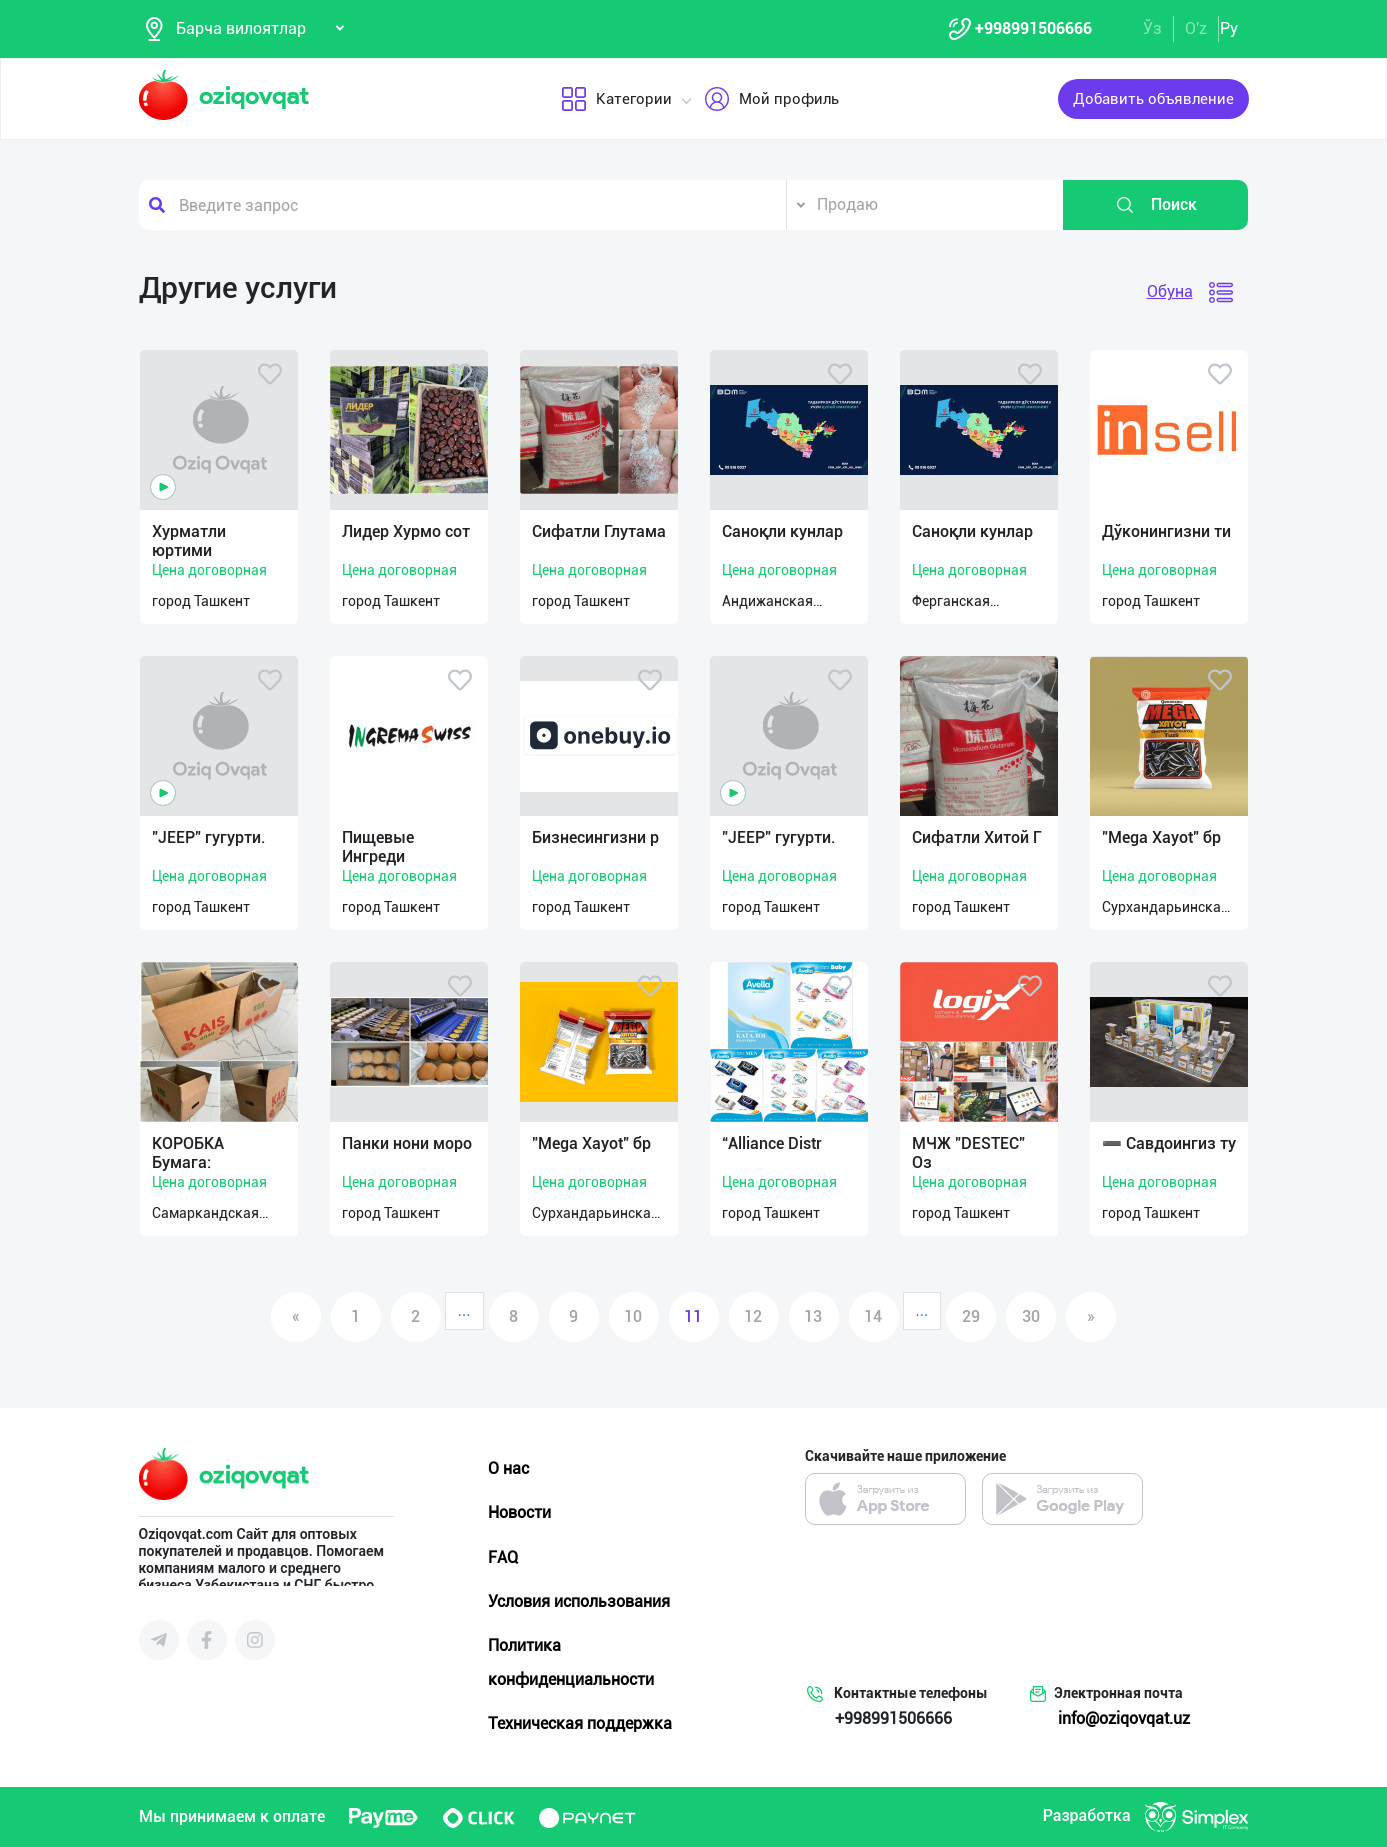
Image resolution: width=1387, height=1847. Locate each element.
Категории (615, 99)
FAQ (503, 1557)
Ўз (1152, 28)
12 (753, 1316)
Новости (519, 1512)
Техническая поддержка (580, 1723)
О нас (508, 1468)
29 (971, 1316)
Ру (1229, 28)
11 (693, 1316)
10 (633, 1316)
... (464, 1310)
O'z (1196, 28)
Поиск (1156, 205)
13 (813, 1316)
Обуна (1170, 291)
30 (1031, 1316)
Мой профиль (770, 99)
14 (873, 1316)
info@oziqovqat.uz (1124, 1718)
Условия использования (579, 1601)
